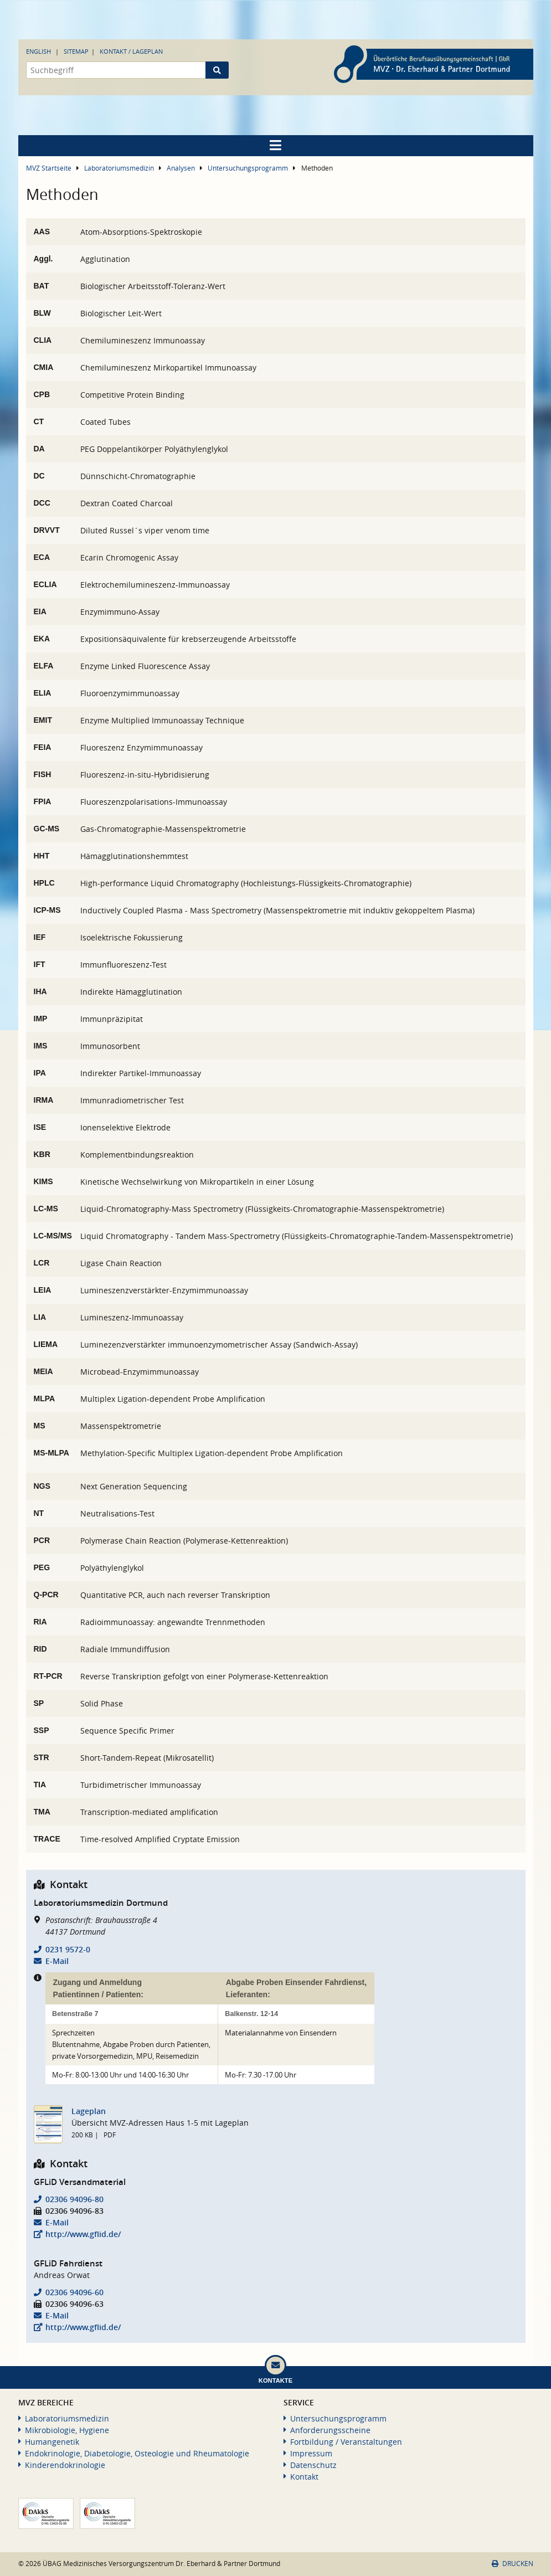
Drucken (512, 2563)
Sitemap (76, 51)
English (38, 51)
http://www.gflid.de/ (83, 2234)
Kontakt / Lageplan (131, 51)
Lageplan (88, 2111)
